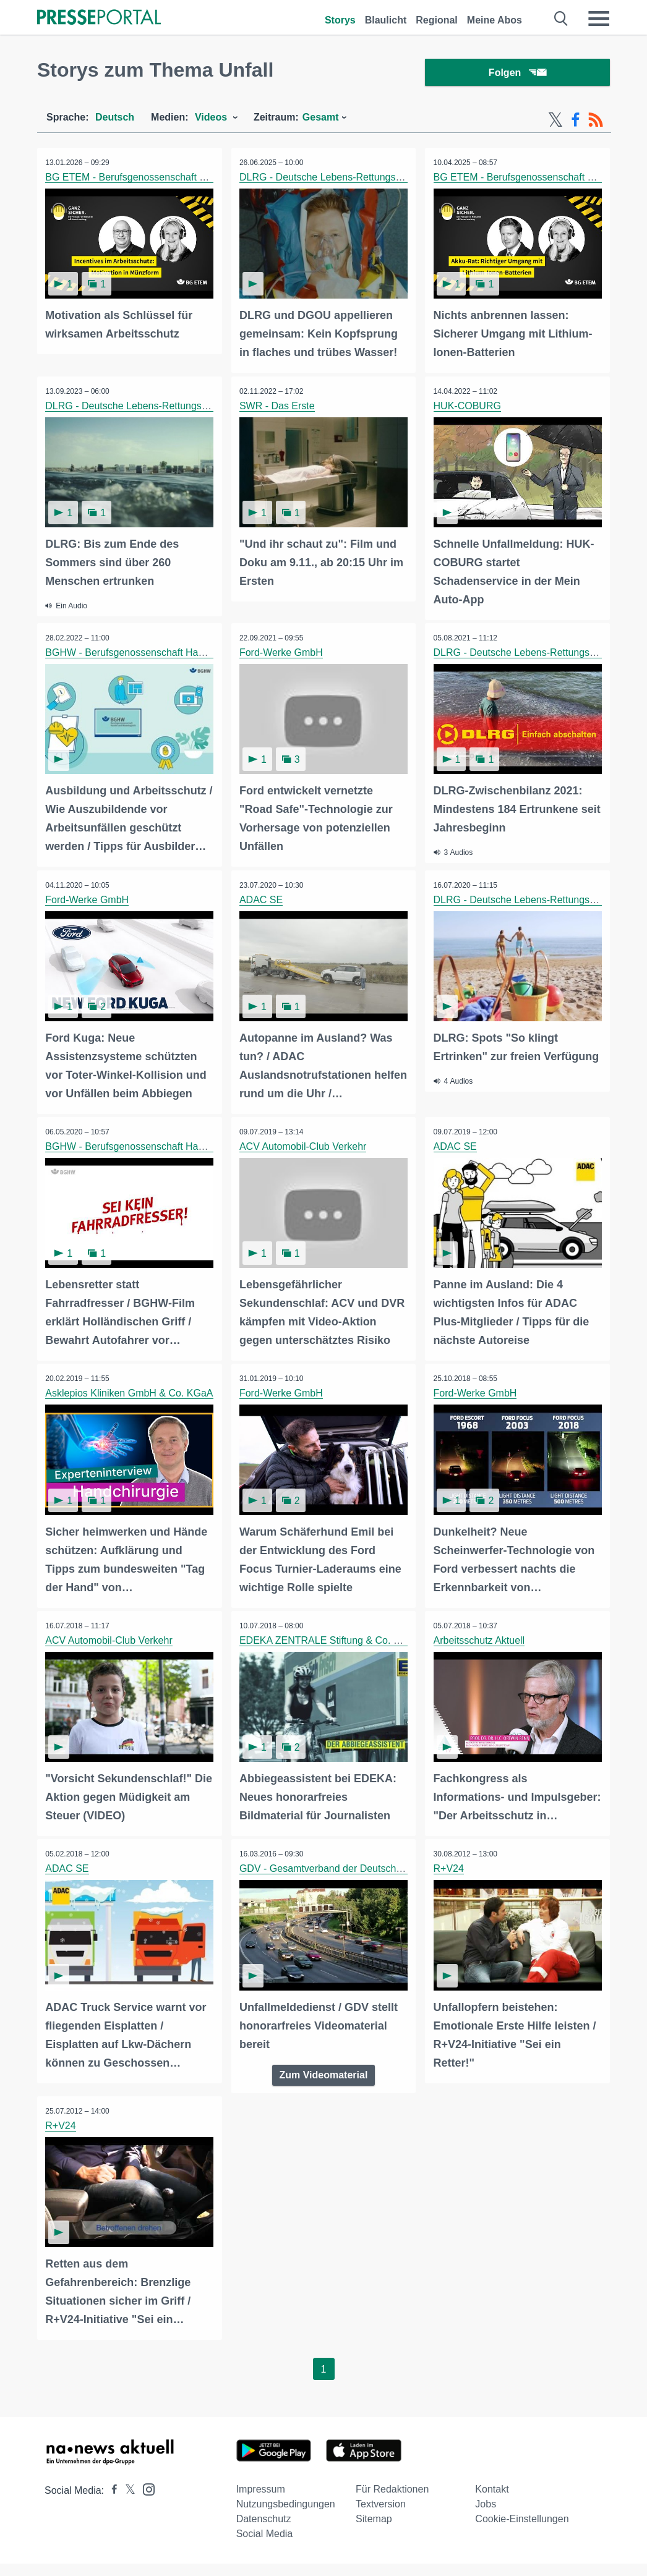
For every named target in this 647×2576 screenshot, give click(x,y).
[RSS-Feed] (596, 122)
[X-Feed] (555, 122)
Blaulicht (386, 20)
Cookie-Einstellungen (521, 2531)
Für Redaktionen (392, 2501)
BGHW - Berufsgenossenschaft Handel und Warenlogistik (172, 653)
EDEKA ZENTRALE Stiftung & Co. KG (325, 1637)
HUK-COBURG (468, 407)
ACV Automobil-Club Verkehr (304, 1145)
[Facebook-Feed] (575, 122)
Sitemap (374, 2531)
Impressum (260, 2501)
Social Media (264, 2546)
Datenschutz (263, 2531)
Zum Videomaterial (324, 2088)
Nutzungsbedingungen (285, 2516)
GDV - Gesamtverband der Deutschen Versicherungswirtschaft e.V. (388, 1883)
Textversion (381, 2516)
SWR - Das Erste (278, 407)
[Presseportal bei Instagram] (145, 2501)
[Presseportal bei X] (126, 2502)
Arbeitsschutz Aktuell (480, 1637)
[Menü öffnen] (599, 18)
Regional (437, 20)
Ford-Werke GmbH (282, 653)
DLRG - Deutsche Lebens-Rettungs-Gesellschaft (348, 179)
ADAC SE (262, 899)
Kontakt (491, 2501)
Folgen (517, 74)
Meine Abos (494, 20)
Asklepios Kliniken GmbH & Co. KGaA (130, 1391)
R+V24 (449, 1883)
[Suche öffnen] (561, 18)
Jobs (485, 2516)
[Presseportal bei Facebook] (111, 2502)
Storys (340, 20)
